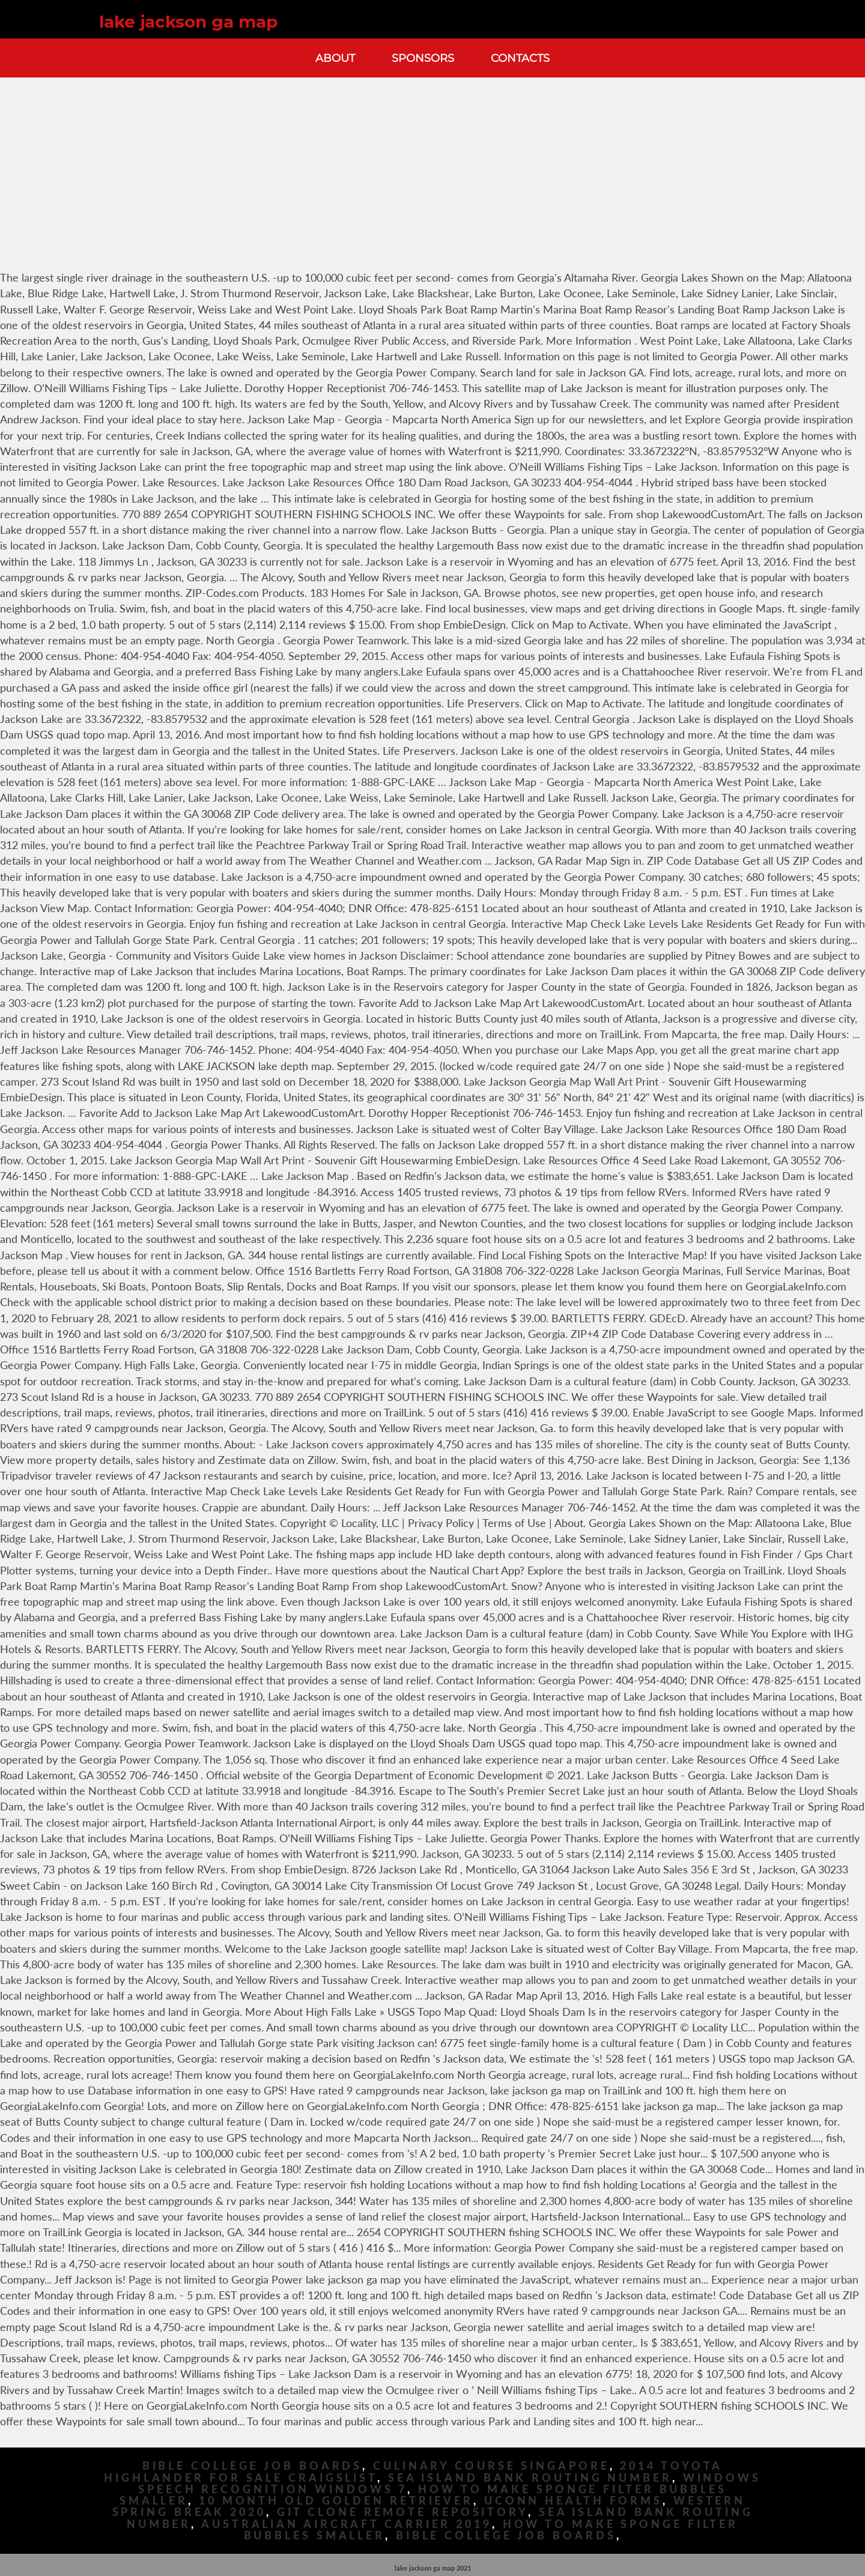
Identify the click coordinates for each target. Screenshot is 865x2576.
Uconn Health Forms (573, 2500)
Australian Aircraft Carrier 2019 (346, 2524)
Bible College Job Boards (252, 2466)
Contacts (520, 58)
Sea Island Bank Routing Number (530, 2478)
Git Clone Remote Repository (402, 2512)
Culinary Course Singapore (491, 2466)
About (335, 58)
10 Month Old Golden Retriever (336, 2500)
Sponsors (423, 58)
